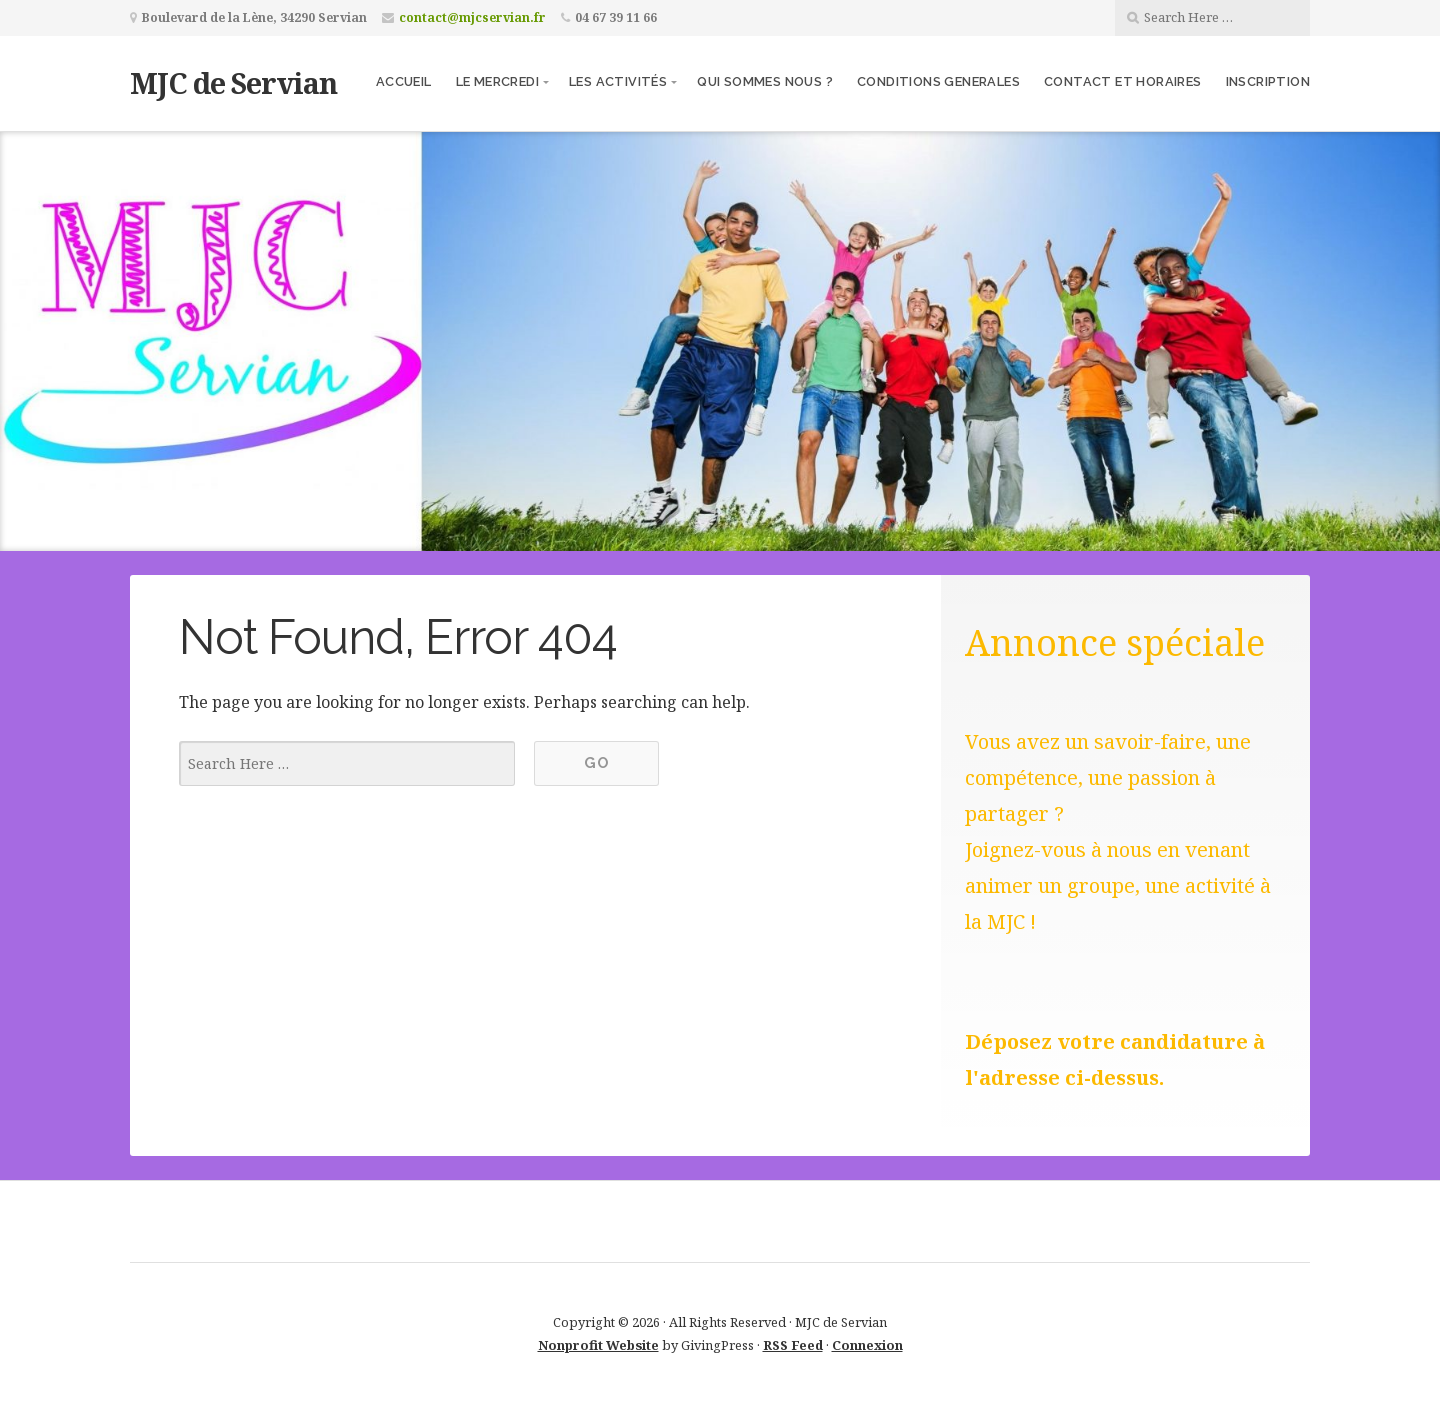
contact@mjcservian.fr (472, 17)
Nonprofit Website (598, 1345)
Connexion (867, 1345)
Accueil (404, 81)
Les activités (618, 81)
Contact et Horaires (1123, 81)
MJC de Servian (233, 82)
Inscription (1268, 81)
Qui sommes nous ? (765, 81)
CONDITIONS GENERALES (938, 81)
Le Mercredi (497, 81)
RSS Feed (793, 1345)
